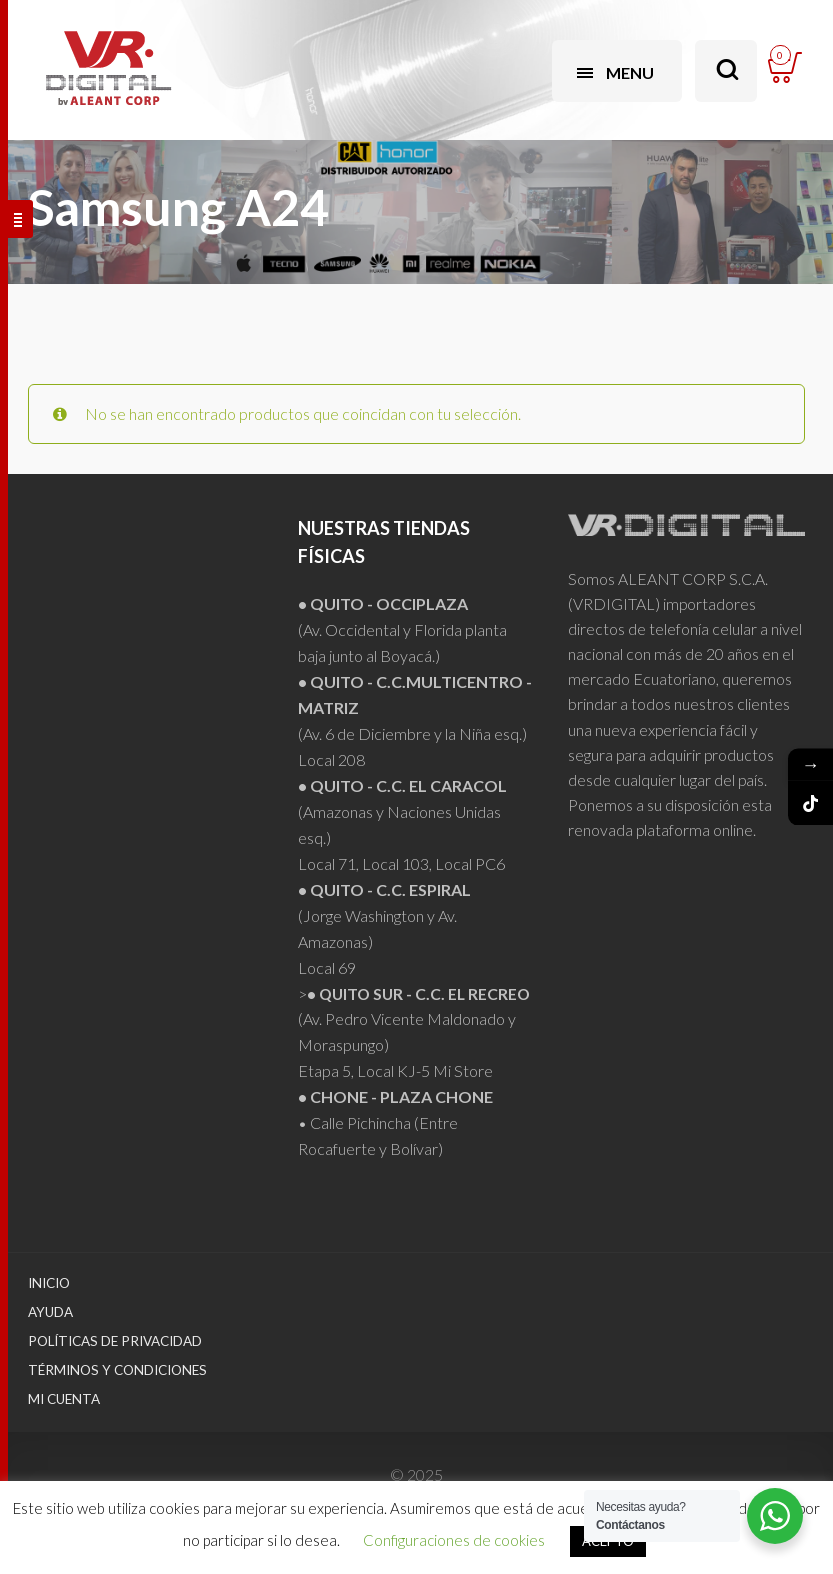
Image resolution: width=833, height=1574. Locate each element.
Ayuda (50, 1312)
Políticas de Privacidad (115, 1341)
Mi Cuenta (64, 1399)
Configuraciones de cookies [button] (454, 1540)
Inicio (49, 1283)
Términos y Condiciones (117, 1370)
